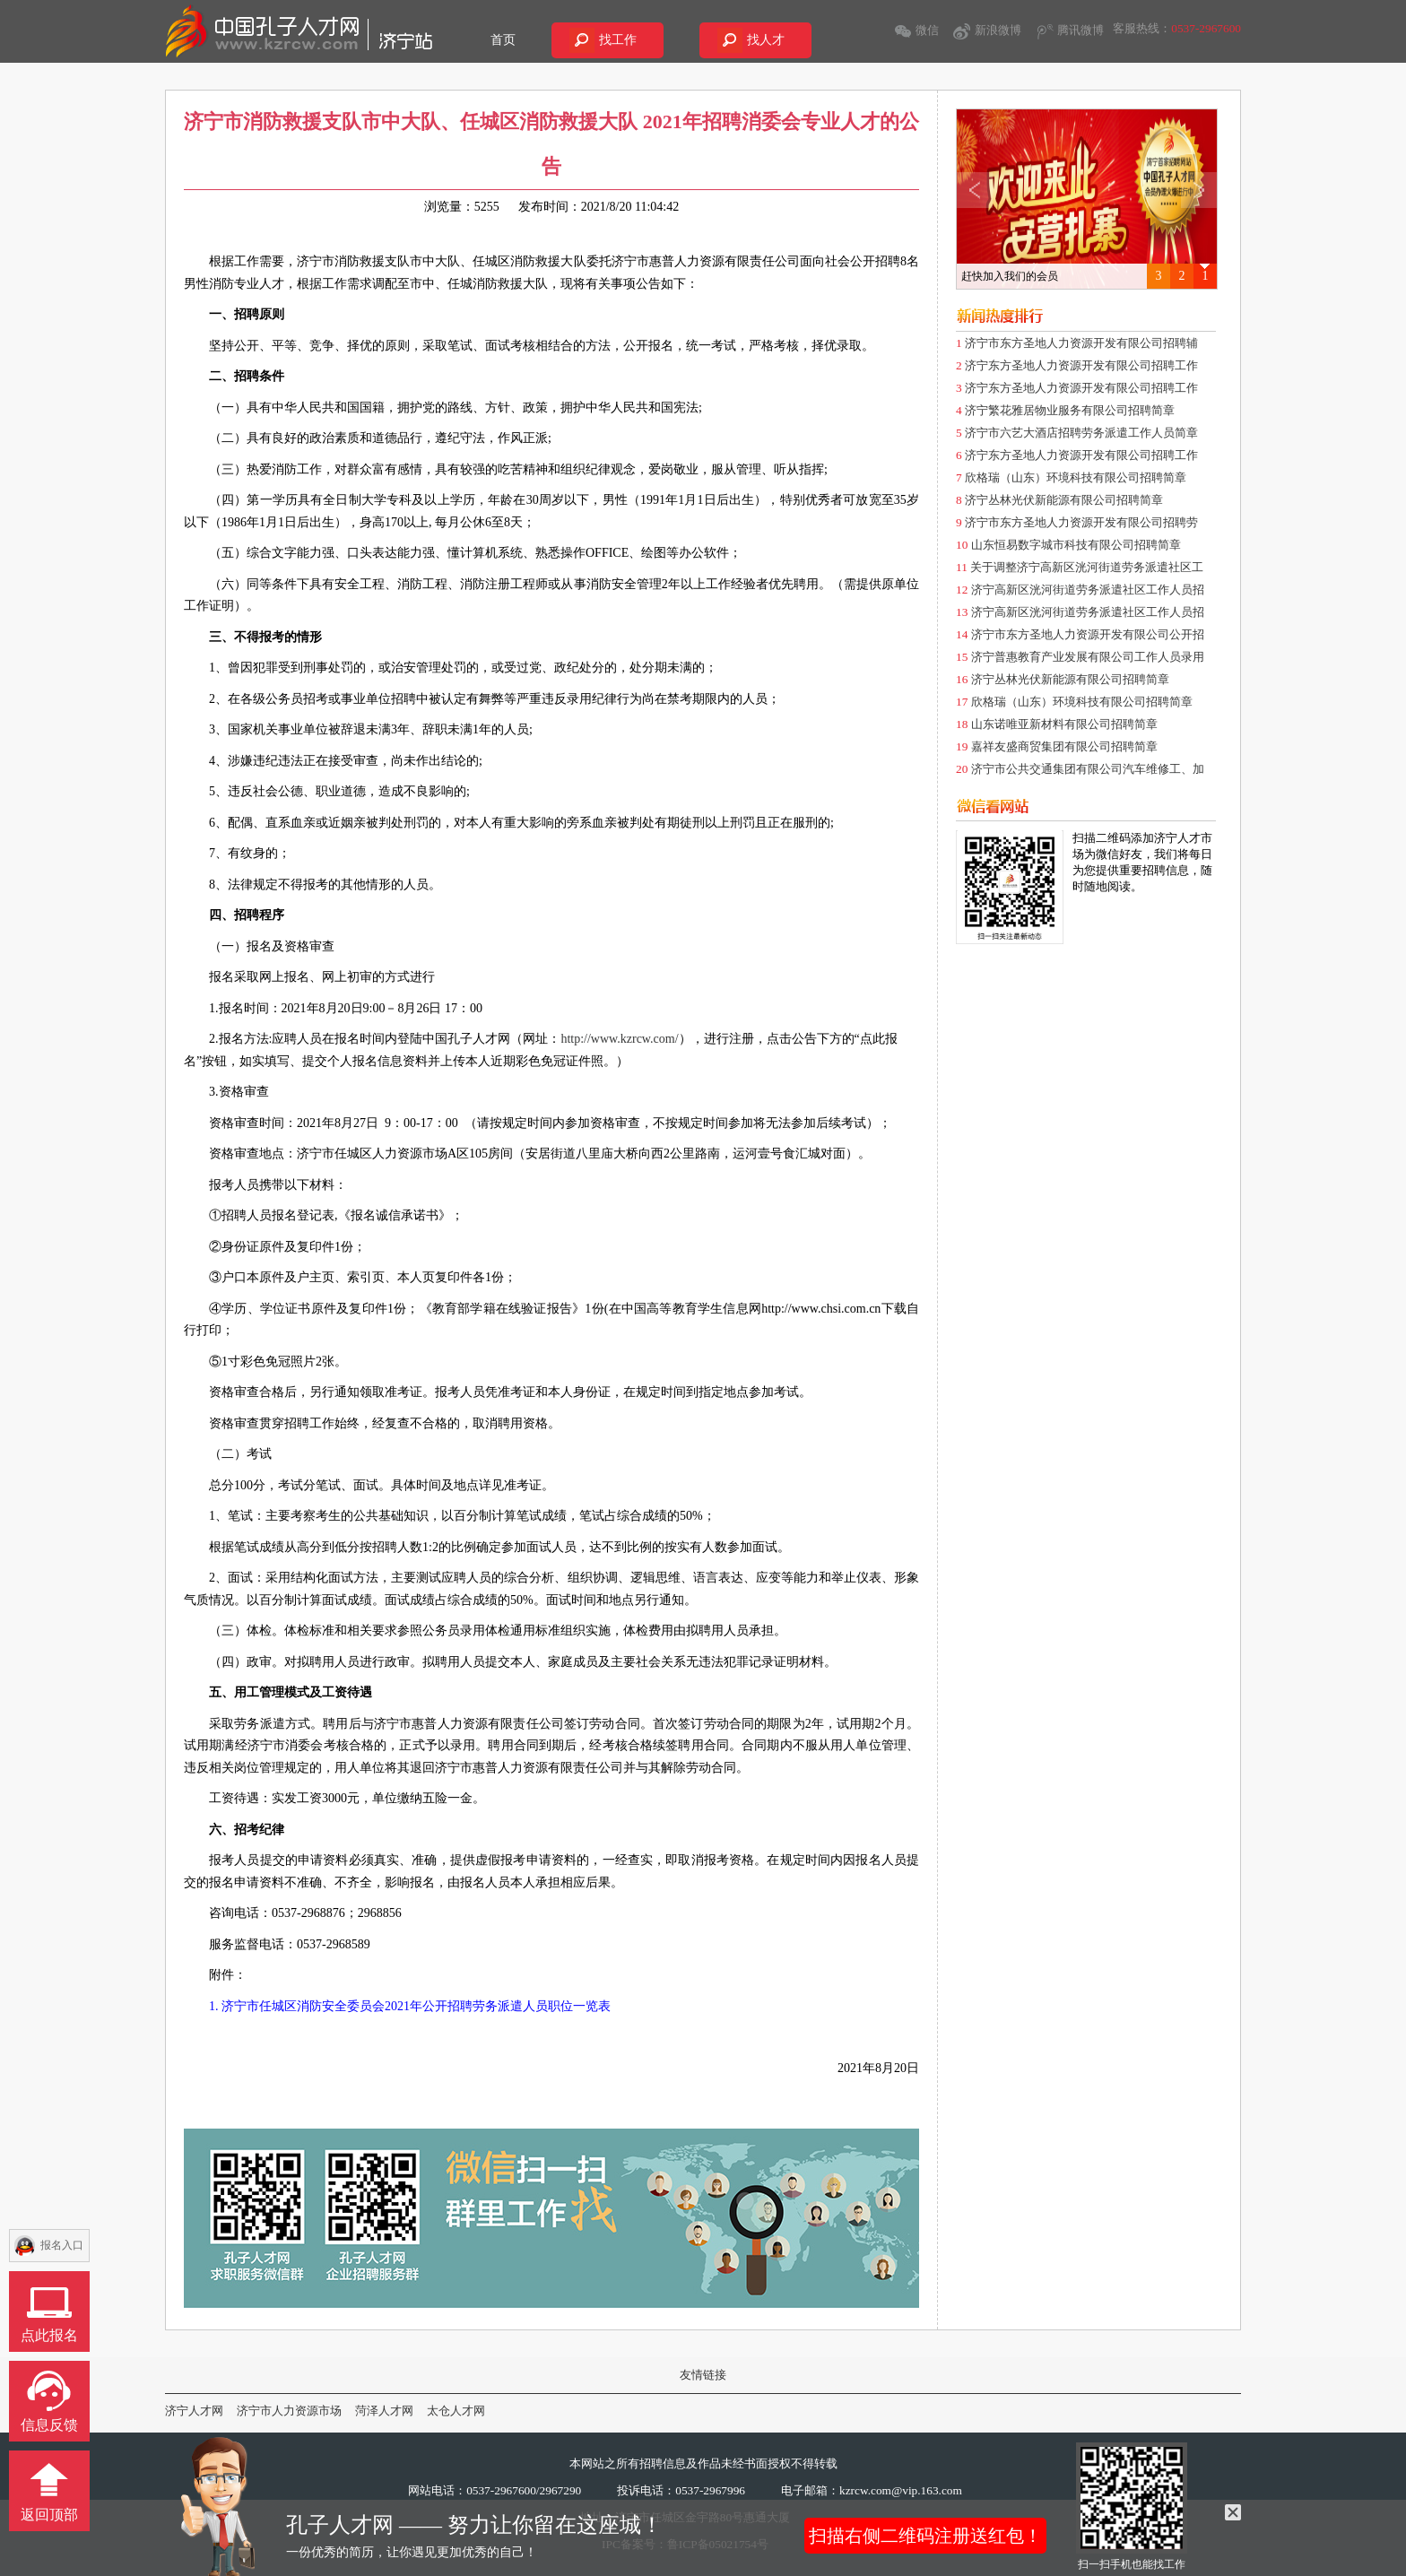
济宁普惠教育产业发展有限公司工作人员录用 (1087, 657)
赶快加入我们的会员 (1009, 276)
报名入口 (61, 2245)
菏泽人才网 (384, 2410)
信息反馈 (49, 2425)
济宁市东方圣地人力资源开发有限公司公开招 (1087, 634)
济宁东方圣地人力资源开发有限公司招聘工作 (1081, 365)
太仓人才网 (456, 2410)
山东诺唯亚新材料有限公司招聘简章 (1064, 724)
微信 (927, 30)
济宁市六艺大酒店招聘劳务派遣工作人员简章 (1081, 432)
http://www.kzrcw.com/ (619, 1038)
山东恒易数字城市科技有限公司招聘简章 (1076, 544)
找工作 (618, 40)
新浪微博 (998, 30)
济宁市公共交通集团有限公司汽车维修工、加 (1087, 769)
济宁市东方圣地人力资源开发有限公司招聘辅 (1081, 343)
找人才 (766, 40)
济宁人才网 (194, 2410)
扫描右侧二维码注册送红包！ (925, 2536)
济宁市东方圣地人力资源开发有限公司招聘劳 (1081, 522)
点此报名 (49, 2335)
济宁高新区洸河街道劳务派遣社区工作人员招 (1087, 589)
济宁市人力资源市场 (289, 2410)
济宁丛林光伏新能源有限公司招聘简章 (1064, 500)
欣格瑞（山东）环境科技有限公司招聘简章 (1075, 477)
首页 (503, 40)
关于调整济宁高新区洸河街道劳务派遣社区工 (1086, 567)
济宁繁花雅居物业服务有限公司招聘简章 (1070, 410)
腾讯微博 (1080, 30)
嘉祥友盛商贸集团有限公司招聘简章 (1064, 746)
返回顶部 (49, 2514)
